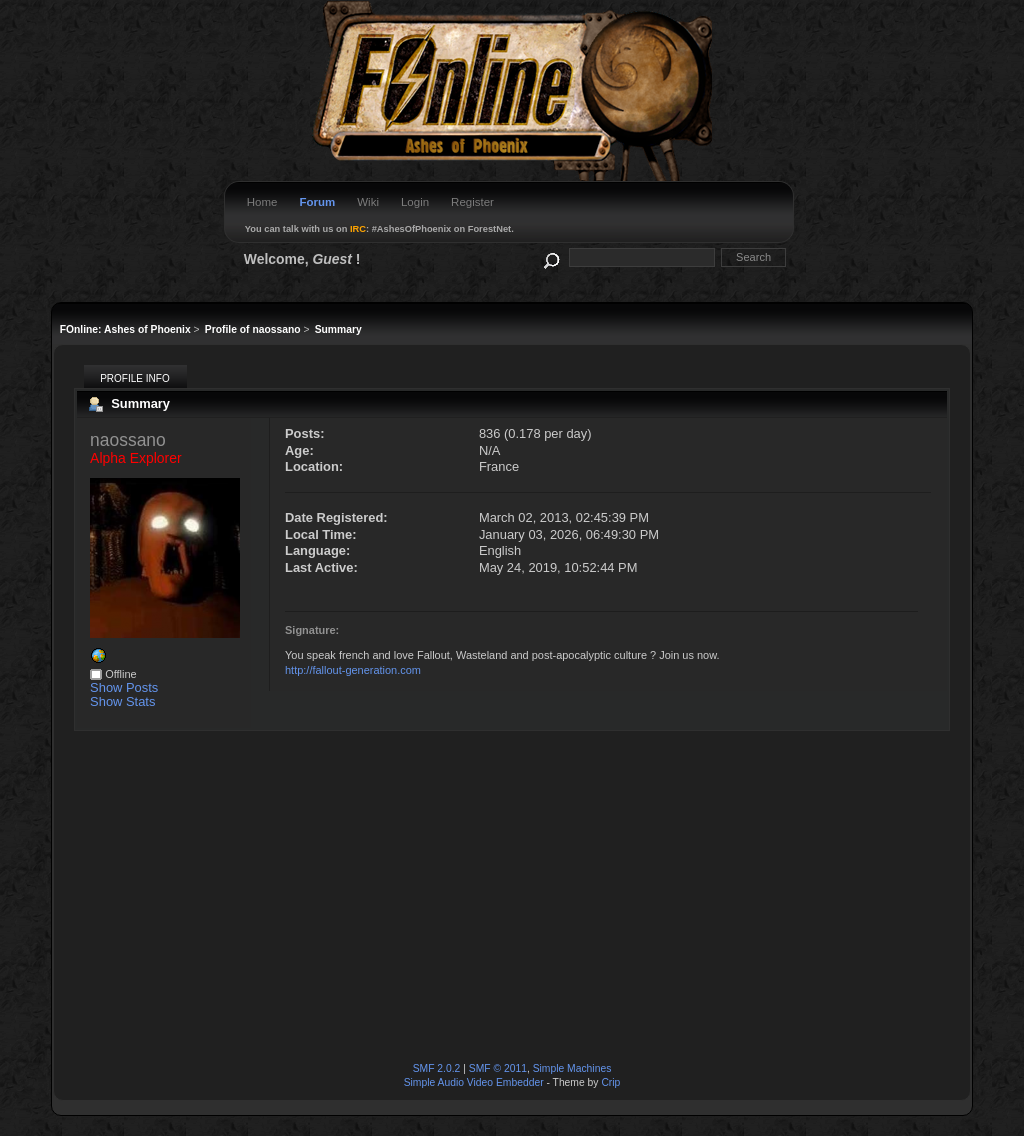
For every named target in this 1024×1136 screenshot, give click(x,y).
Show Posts (124, 687)
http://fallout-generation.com (353, 670)
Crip (610, 1082)
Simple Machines (572, 1068)
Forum (317, 202)
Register (472, 202)
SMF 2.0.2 (437, 1068)
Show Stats (122, 701)
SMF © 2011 (498, 1068)
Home (262, 202)
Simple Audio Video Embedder (474, 1082)
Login (415, 202)
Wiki (368, 202)
